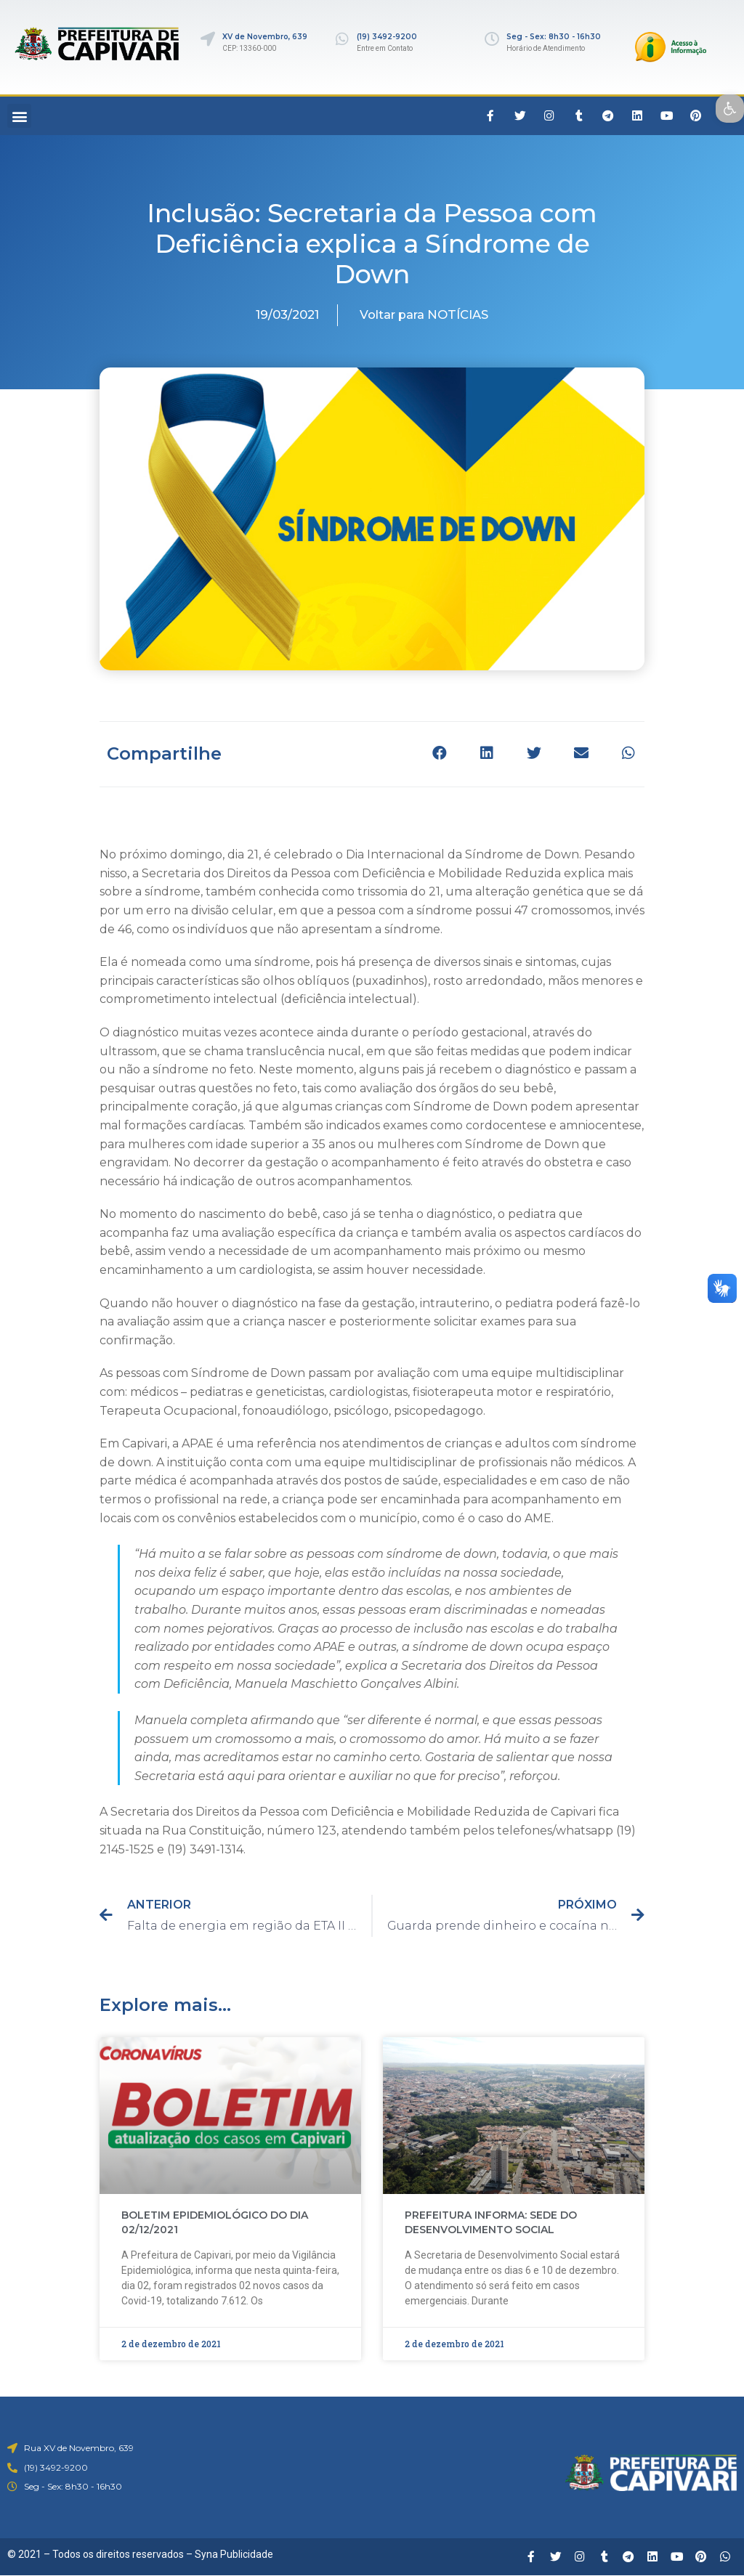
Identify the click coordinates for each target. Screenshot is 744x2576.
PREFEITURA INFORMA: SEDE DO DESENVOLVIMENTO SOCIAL (491, 2222)
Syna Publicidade (234, 2554)
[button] (19, 116)
